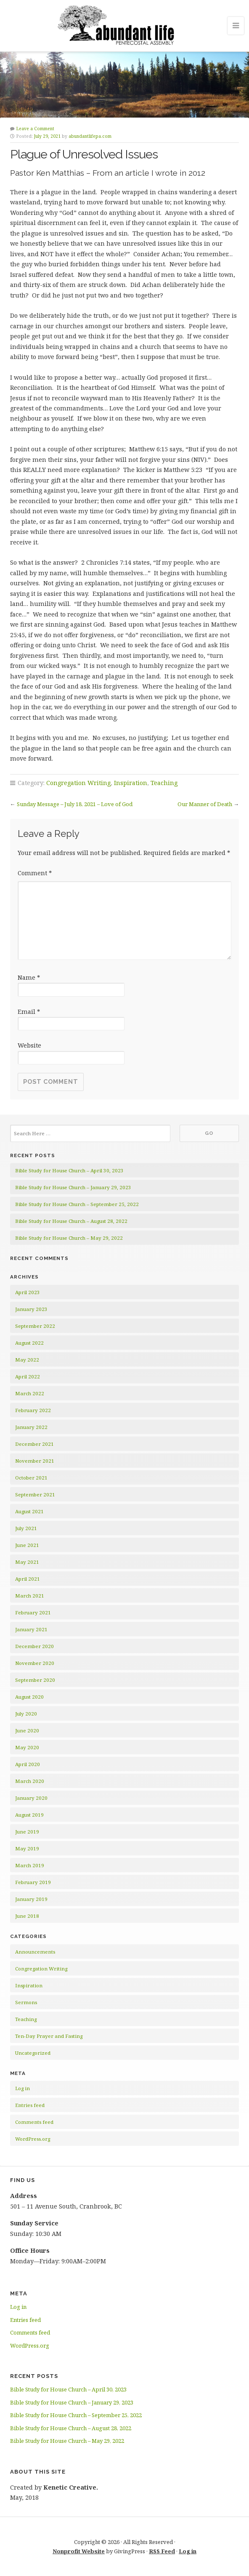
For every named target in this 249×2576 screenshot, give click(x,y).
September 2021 (35, 1494)
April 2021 (27, 1579)
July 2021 (26, 1528)
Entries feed (30, 2105)
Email (29, 1012)
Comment (35, 873)
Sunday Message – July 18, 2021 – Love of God (74, 804)
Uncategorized (32, 2053)
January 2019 (31, 1899)
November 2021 (34, 1461)
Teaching (164, 783)
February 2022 (33, 1410)
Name (29, 977)
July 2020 (26, 1713)
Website (29, 1045)
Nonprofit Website (79, 2551)
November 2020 (34, 1663)
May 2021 (27, 1562)
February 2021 (33, 1612)
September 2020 (35, 1680)
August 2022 (29, 1343)
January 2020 (31, 1798)
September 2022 (35, 1326)
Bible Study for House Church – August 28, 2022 (71, 1221)
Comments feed (34, 2122)
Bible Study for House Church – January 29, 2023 (73, 1187)
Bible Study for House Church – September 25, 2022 (77, 1204)
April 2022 (27, 1376)
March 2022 (29, 1393)
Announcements (35, 1952)
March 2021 (29, 1595)
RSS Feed (162, 2551)
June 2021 (27, 1545)
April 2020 (27, 1764)
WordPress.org (32, 2139)
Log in (22, 2088)
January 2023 (31, 1309)
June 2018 (27, 1916)
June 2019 (27, 1831)
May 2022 (27, 1359)
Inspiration (130, 783)
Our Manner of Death (204, 804)
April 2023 (27, 1292)
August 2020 (29, 1697)
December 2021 (34, 1444)
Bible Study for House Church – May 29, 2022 (69, 1238)
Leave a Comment (35, 128)
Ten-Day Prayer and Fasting (48, 2036)
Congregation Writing (78, 783)
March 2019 (29, 1865)
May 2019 (27, 1848)
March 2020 (29, 1781)
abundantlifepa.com (90, 136)
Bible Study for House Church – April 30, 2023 (69, 1170)
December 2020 (34, 1646)
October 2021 (31, 1477)
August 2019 (29, 1815)
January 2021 (31, 1629)
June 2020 (27, 1730)
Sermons (26, 2002)
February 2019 (33, 1882)
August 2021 (29, 1511)
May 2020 (27, 1747)
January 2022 (31, 1427)
